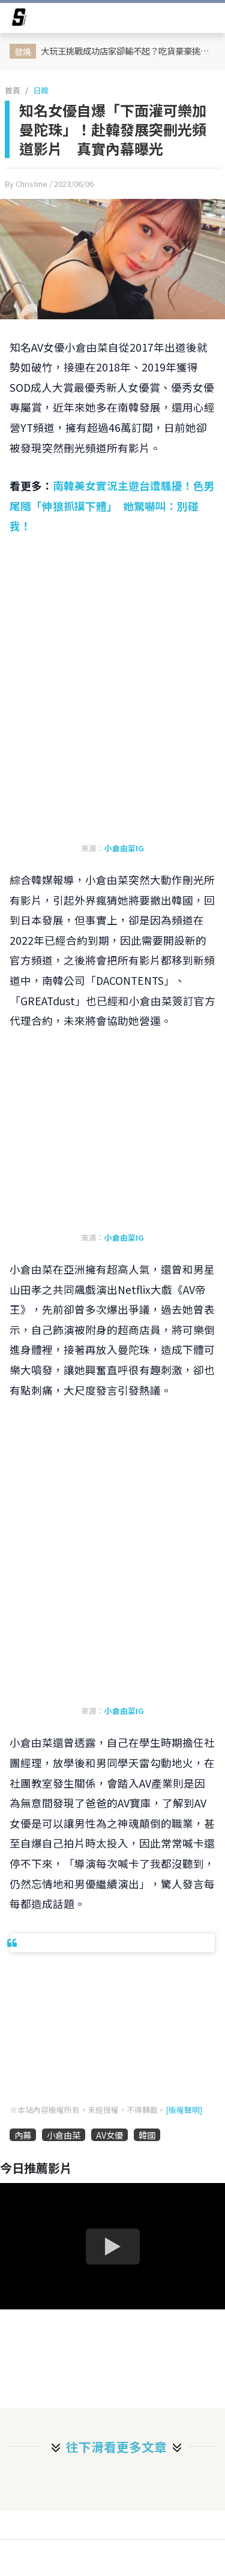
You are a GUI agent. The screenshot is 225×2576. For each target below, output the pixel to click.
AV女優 (109, 2134)
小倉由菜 (63, 2134)
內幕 (22, 2134)
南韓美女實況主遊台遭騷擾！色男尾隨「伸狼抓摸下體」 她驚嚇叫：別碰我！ (112, 505)
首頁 (12, 90)
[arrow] (19, 19)
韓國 (147, 2134)
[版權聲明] (184, 2109)
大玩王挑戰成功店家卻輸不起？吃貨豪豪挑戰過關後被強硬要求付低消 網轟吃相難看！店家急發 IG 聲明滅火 (129, 50)
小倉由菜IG (124, 848)
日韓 (41, 90)
